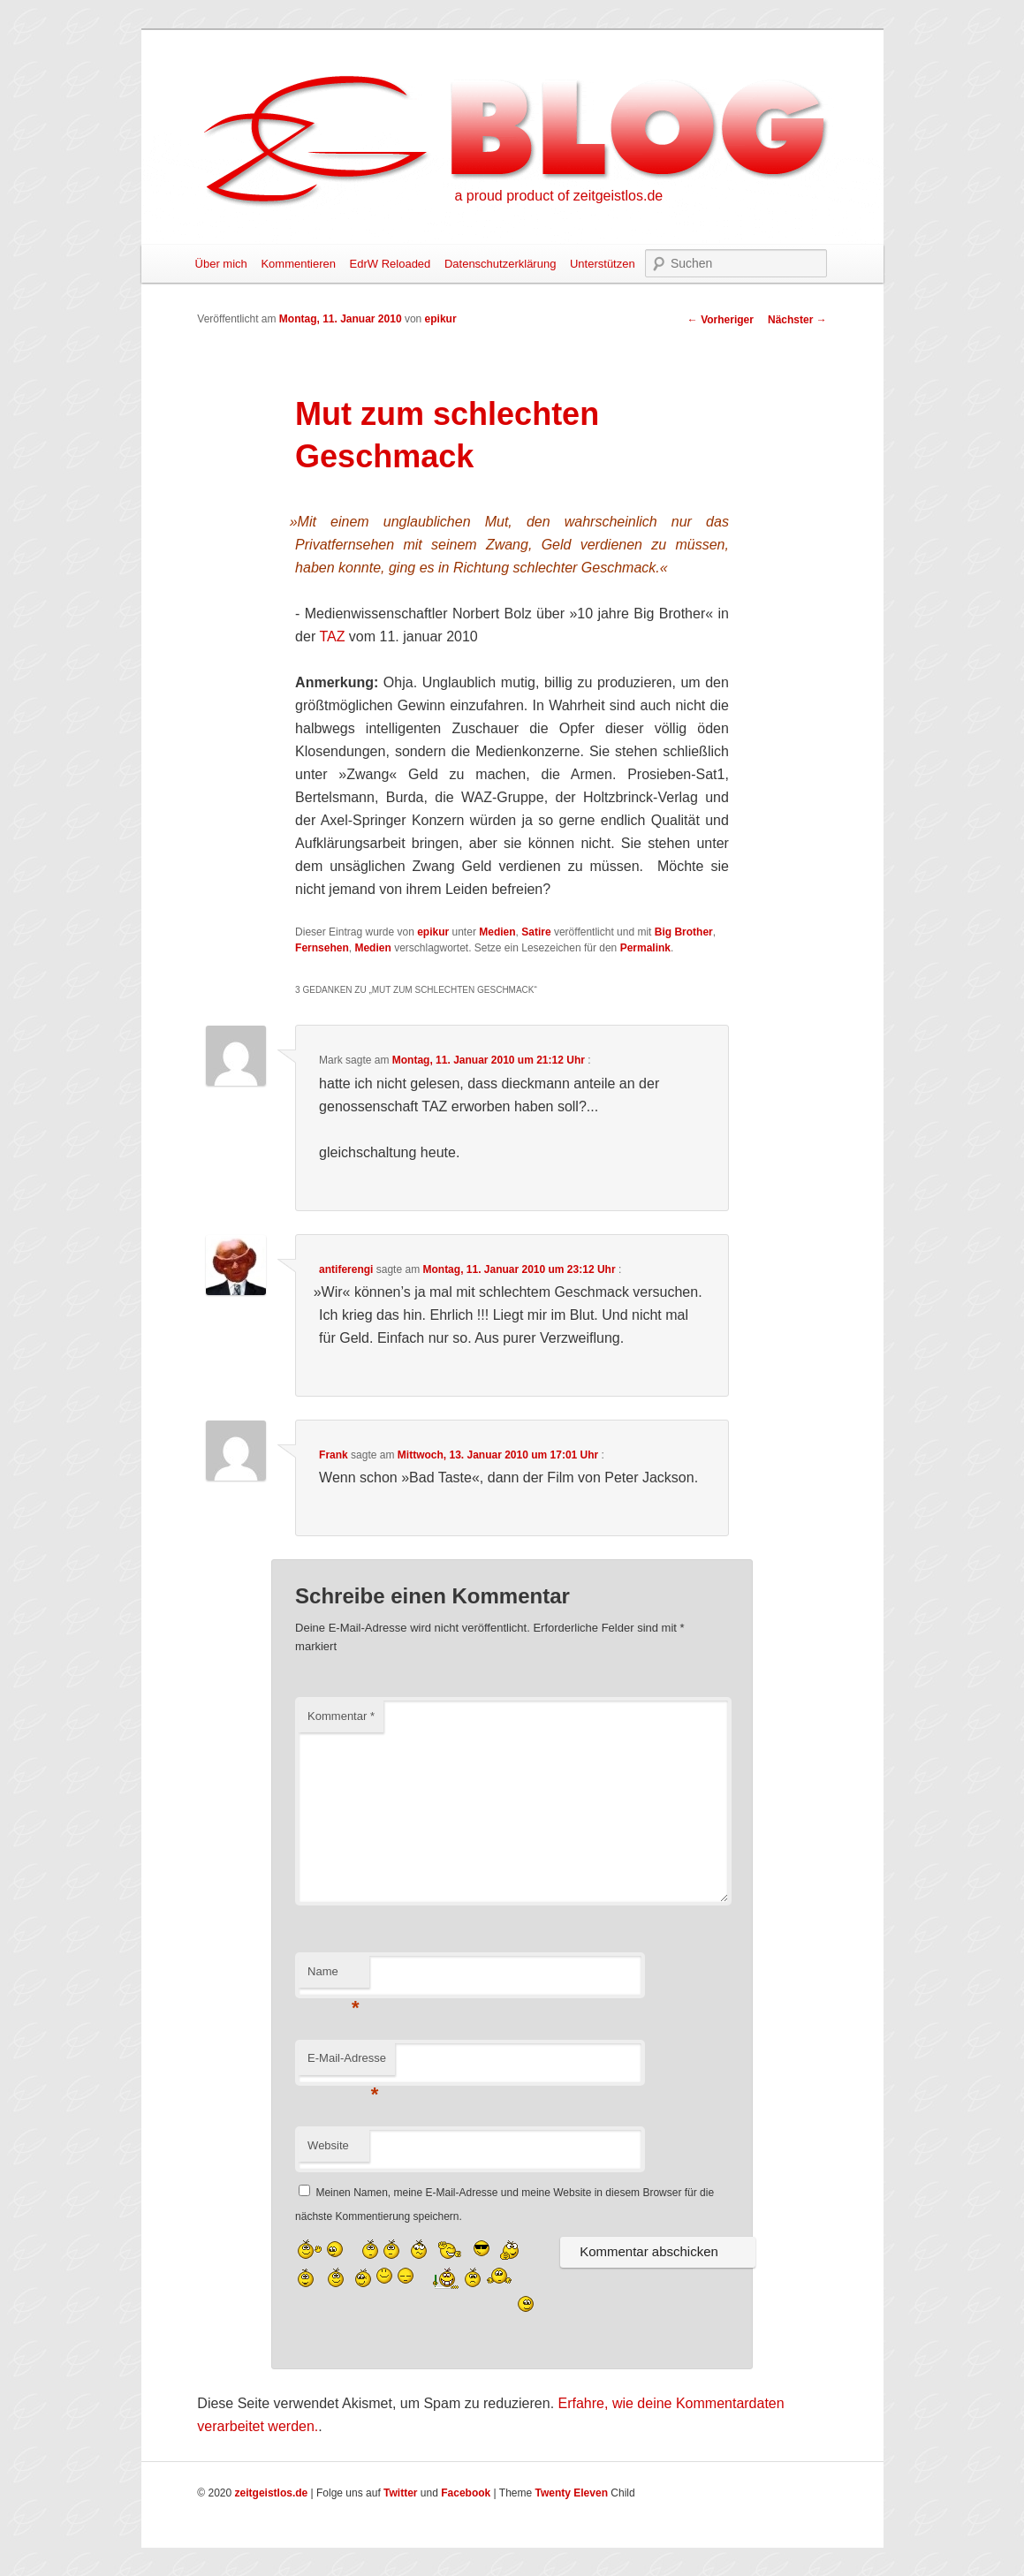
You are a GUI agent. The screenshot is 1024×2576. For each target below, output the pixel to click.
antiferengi (346, 1269)
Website (328, 2145)
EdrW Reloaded (390, 263)
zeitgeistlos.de (271, 2493)
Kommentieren (298, 263)
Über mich (221, 263)
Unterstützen (602, 263)
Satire (535, 932)
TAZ (332, 636)
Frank (333, 1455)
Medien (497, 932)
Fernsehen (322, 948)
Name (333, 1977)
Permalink (645, 948)
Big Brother (684, 932)
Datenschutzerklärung (500, 263)
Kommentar (341, 1716)
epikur (441, 319)
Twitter (400, 2493)
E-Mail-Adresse (346, 2063)
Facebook (465, 2493)
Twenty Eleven (571, 2493)
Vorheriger (720, 320)
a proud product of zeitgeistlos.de (559, 195)
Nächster (797, 320)
